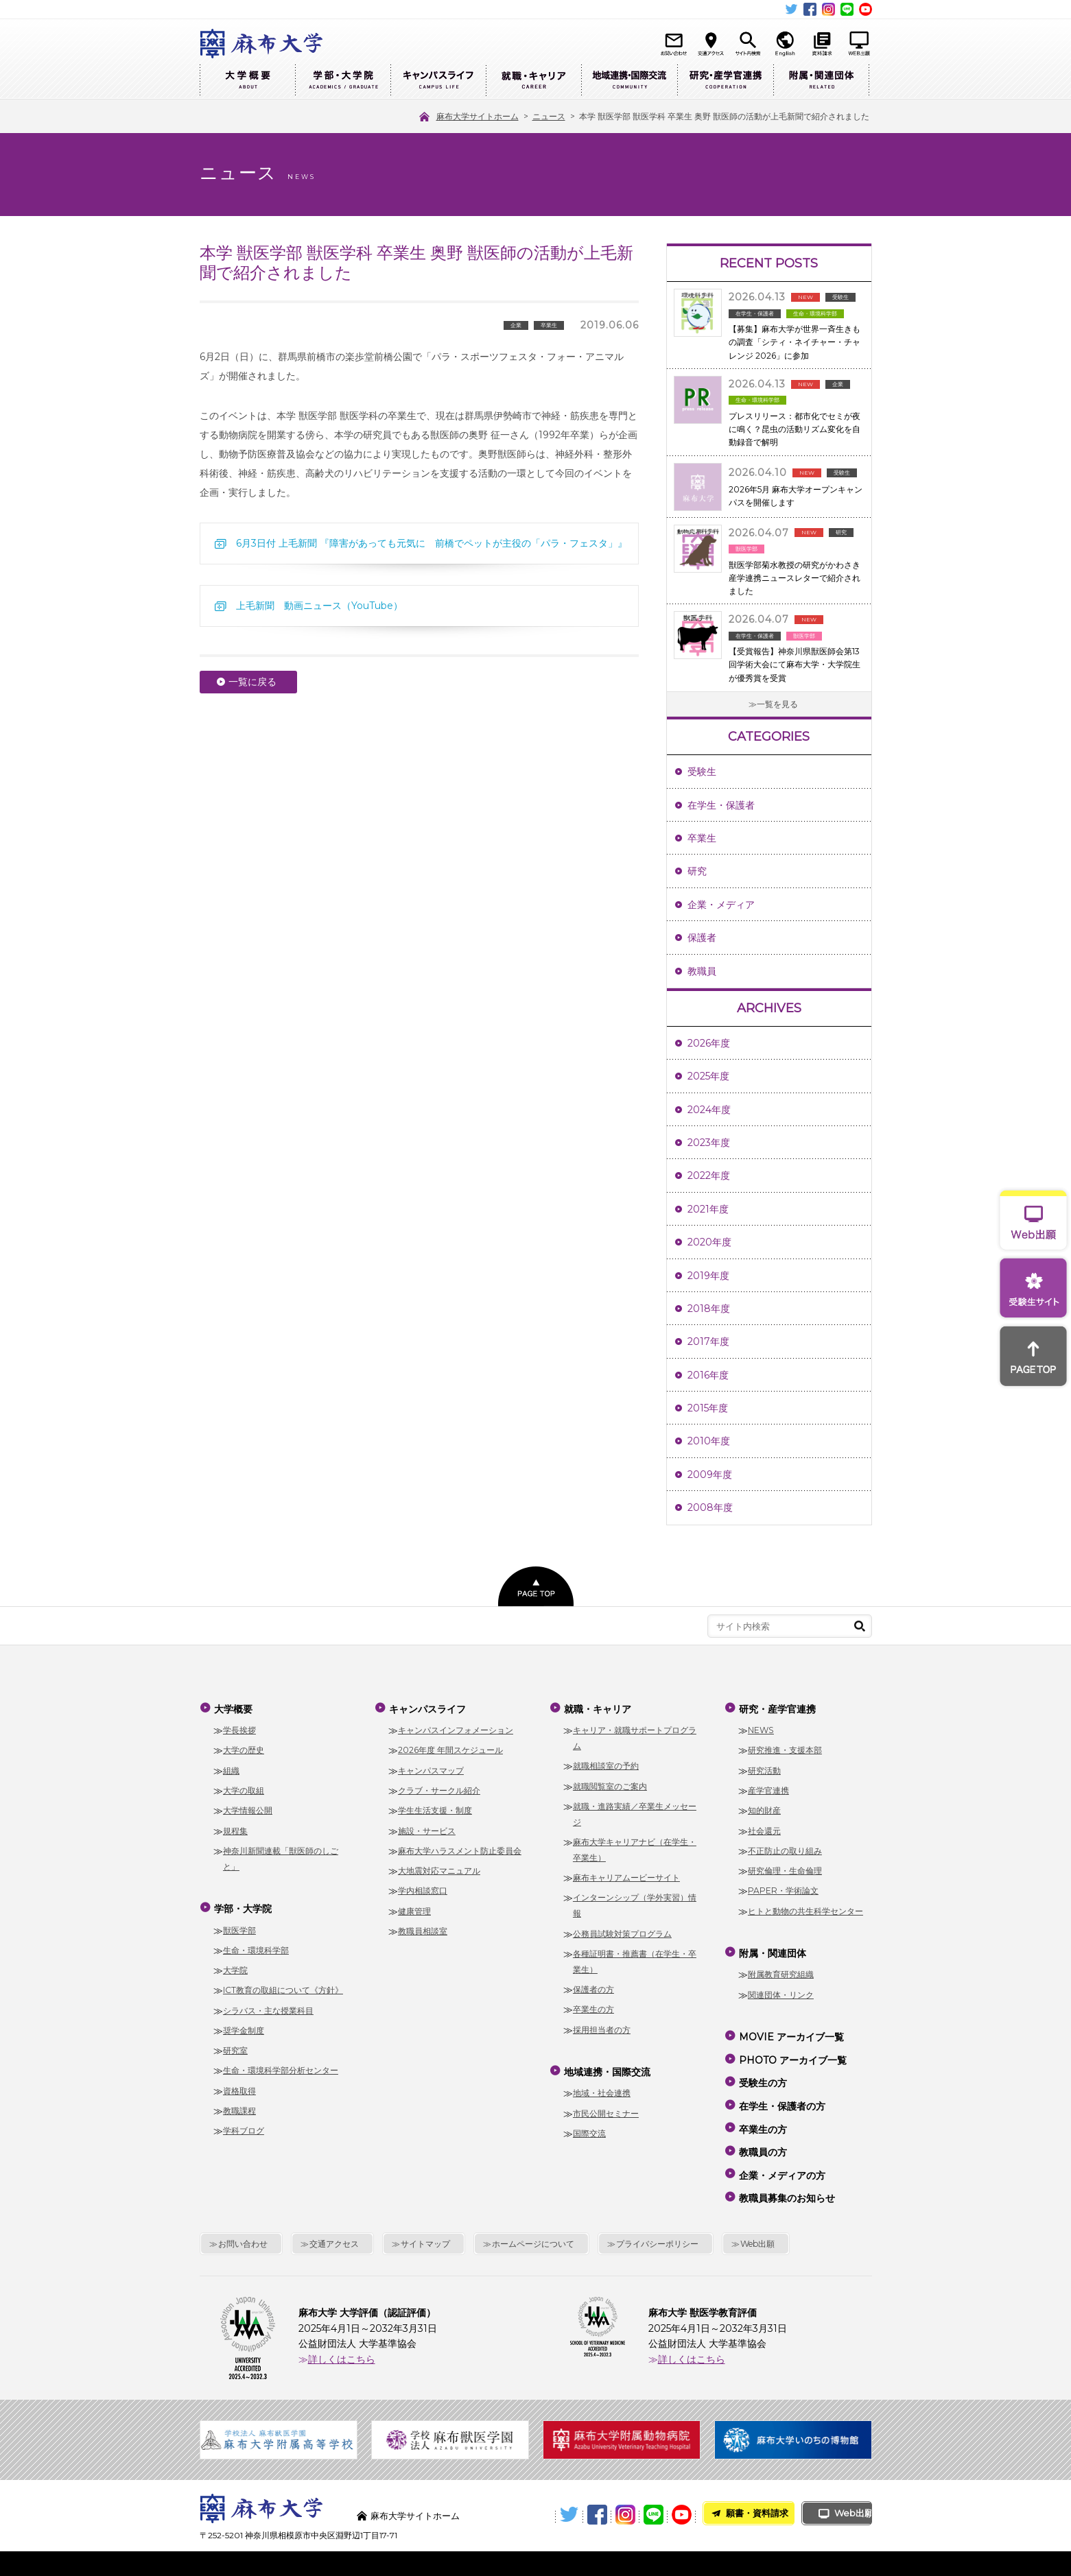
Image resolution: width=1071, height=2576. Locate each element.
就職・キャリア (533, 80)
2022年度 (708, 1175)
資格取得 (239, 2084)
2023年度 (708, 1142)
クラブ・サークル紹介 (439, 1787)
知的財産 (764, 1807)
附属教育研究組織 (781, 1968)
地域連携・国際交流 (629, 80)
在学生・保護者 (721, 805)
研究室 (235, 2044)
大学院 (235, 1963)
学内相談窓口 (422, 1888)
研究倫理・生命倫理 (785, 1867)
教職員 (701, 971)
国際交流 (589, 2126)
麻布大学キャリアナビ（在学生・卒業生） (634, 1846)
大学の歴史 (243, 1747)
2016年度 (708, 1375)
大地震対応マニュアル (439, 1867)
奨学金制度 (243, 2023)
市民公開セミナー (606, 2106)
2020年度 (709, 1242)
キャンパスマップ (431, 1767)
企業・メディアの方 (781, 2147)
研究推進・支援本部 (785, 1747)
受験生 (701, 771)
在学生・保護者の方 (781, 2088)
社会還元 (764, 1827)
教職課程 (239, 2104)
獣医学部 (239, 1923)
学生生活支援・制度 (435, 1807)
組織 (231, 1767)
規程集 (235, 1827)
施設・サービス (427, 1827)
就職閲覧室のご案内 (610, 1783)
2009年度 (709, 1474)
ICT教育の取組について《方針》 (283, 1984)
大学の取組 (243, 1787)
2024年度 (709, 1110)
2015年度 (707, 1408)
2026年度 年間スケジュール (450, 1747)
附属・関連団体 (821, 80)
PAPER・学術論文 (783, 1888)
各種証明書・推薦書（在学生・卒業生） (634, 1958)
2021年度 (708, 1209)
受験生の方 (762, 2068)
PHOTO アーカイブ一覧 (792, 2048)
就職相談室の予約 (606, 1763)
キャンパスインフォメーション (455, 1726)
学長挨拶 (239, 1726)
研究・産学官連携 (725, 80)
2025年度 (708, 1076)
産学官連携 (768, 1787)
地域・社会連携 (602, 2087)
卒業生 (701, 838)
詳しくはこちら (341, 2326)
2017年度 (708, 1341)
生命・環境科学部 (256, 1943)
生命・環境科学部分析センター (280, 2064)
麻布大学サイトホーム (418, 2483)
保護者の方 (593, 1986)
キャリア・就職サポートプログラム (634, 1734)
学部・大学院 (342, 80)
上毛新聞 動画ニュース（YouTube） (319, 605)
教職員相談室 (422, 1927)
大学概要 (247, 80)
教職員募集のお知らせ (786, 2167)
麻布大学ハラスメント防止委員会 (459, 1847)
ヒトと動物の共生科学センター (805, 1908)
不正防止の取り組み (785, 1847)
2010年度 (708, 1441)
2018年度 (708, 1308)
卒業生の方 (593, 2006)
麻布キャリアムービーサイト (626, 1874)
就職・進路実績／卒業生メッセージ (634, 1811)
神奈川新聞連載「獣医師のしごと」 (280, 1855)
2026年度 (708, 1043)
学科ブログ (243, 2124)
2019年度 (708, 1275)
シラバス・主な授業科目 (268, 2004)
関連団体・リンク (781, 1988)
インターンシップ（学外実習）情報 (634, 1902)
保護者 (701, 937)
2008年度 (710, 1507)
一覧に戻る (252, 682)
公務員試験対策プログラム (622, 1930)
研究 (697, 871)
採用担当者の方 (602, 2026)
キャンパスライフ (438, 80)
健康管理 (414, 1908)
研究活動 (764, 1767)
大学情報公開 (247, 1807)
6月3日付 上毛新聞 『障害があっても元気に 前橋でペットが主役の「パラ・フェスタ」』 (431, 543)
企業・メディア (721, 904)
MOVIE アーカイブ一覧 (790, 2029)
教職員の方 (762, 2127)
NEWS (761, 1726)
